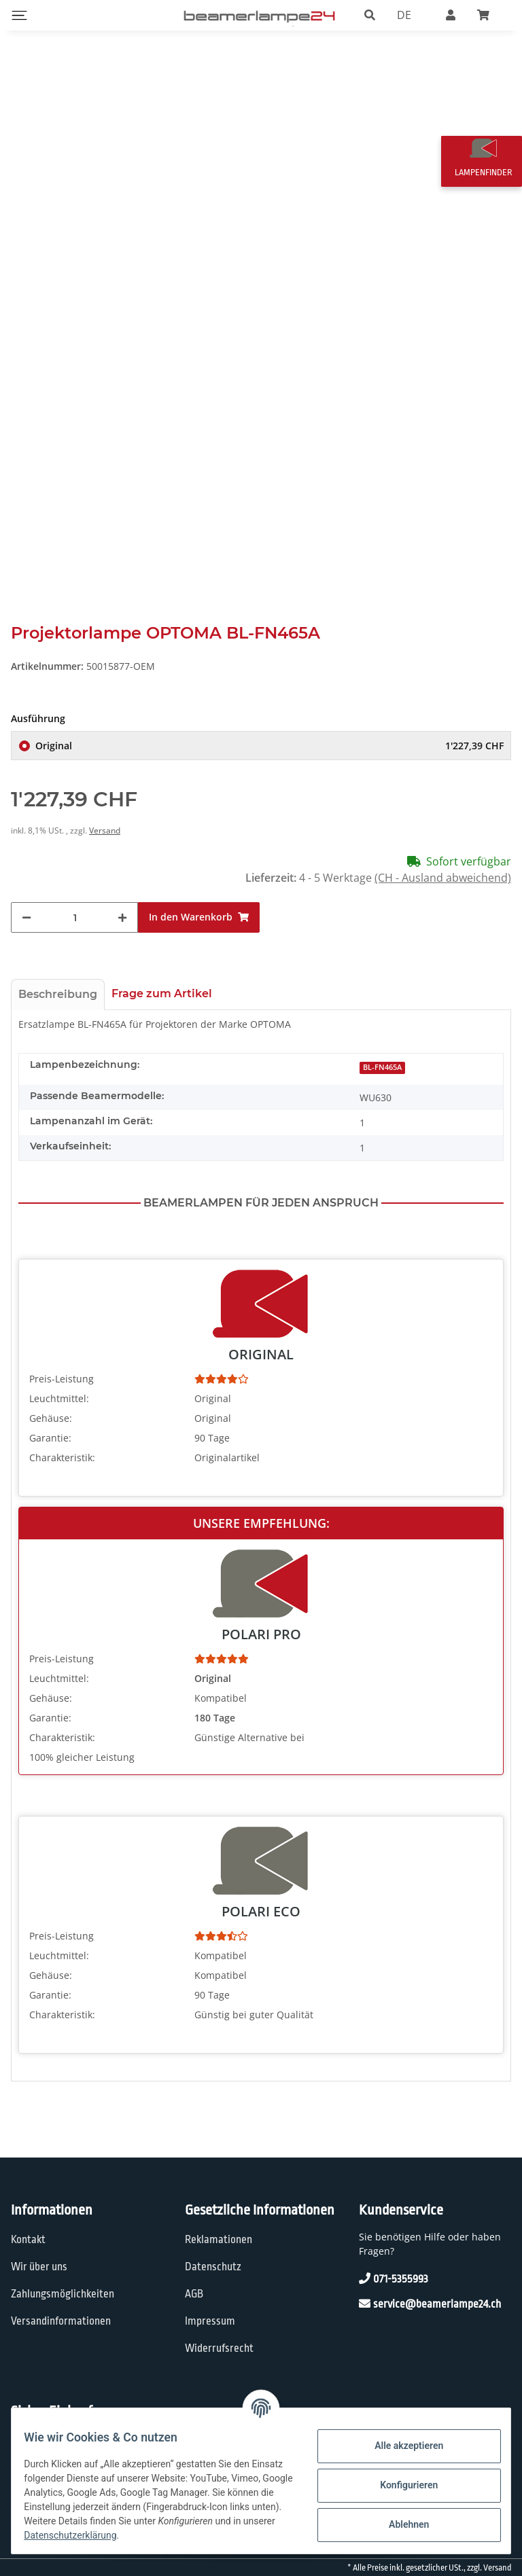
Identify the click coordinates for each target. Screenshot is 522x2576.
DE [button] (404, 14)
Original (269, 762)
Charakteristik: (62, 1473)
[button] (369, 15)
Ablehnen (399, 2524)
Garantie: (50, 1453)
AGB (194, 2310)
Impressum (210, 2337)
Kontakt (28, 2256)
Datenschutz (213, 2282)
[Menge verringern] (26, 933)
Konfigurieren (399, 2485)
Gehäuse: (50, 1433)
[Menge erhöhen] (122, 933)
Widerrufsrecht (219, 2364)
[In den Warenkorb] (199, 933)
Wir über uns (39, 2282)
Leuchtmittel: (59, 1414)
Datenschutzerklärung (199, 2535)
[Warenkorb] (488, 15)
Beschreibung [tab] (57, 1010)
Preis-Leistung (61, 1394)
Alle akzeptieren (399, 2445)
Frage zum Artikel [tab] (161, 1009)
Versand (104, 847)
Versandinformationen (61, 2337)
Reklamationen (218, 2256)
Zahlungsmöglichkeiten (62, 2310)
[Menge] (75, 933)
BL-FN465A (382, 1083)
